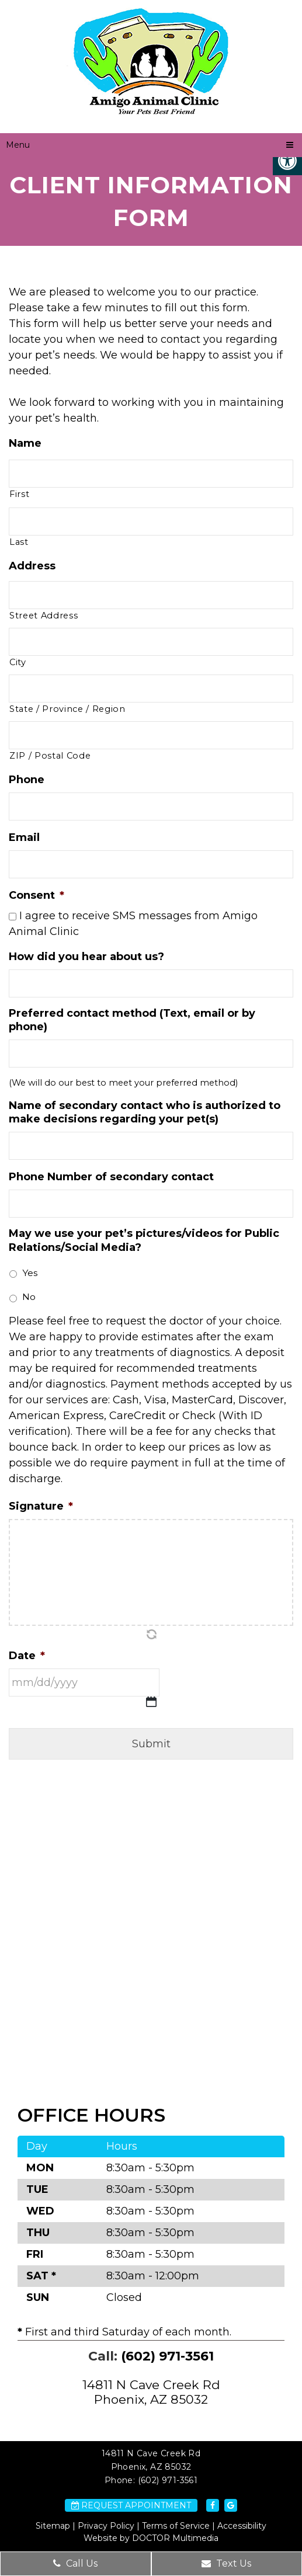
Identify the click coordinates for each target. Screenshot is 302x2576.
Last (19, 542)
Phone (26, 779)
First (19, 494)
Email (24, 837)
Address (32, 565)
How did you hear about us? (86, 956)
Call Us (75, 2563)
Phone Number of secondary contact (111, 1176)
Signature (41, 1506)
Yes (29, 1272)
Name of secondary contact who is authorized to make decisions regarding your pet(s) (144, 1112)
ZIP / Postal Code (50, 755)
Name (25, 443)
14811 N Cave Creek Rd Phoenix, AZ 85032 (151, 2392)
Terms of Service (176, 2526)
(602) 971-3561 (167, 2356)
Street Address (43, 615)
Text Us (226, 2563)
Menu (18, 145)
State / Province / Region (67, 709)
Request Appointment (131, 2505)
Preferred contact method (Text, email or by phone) (132, 1020)
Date (27, 1655)
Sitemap (53, 2526)
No (29, 1296)
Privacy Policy (106, 2526)
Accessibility (241, 2526)
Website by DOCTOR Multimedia (151, 2538)
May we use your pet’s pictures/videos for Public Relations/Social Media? (144, 1240)
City (17, 662)
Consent (36, 895)
